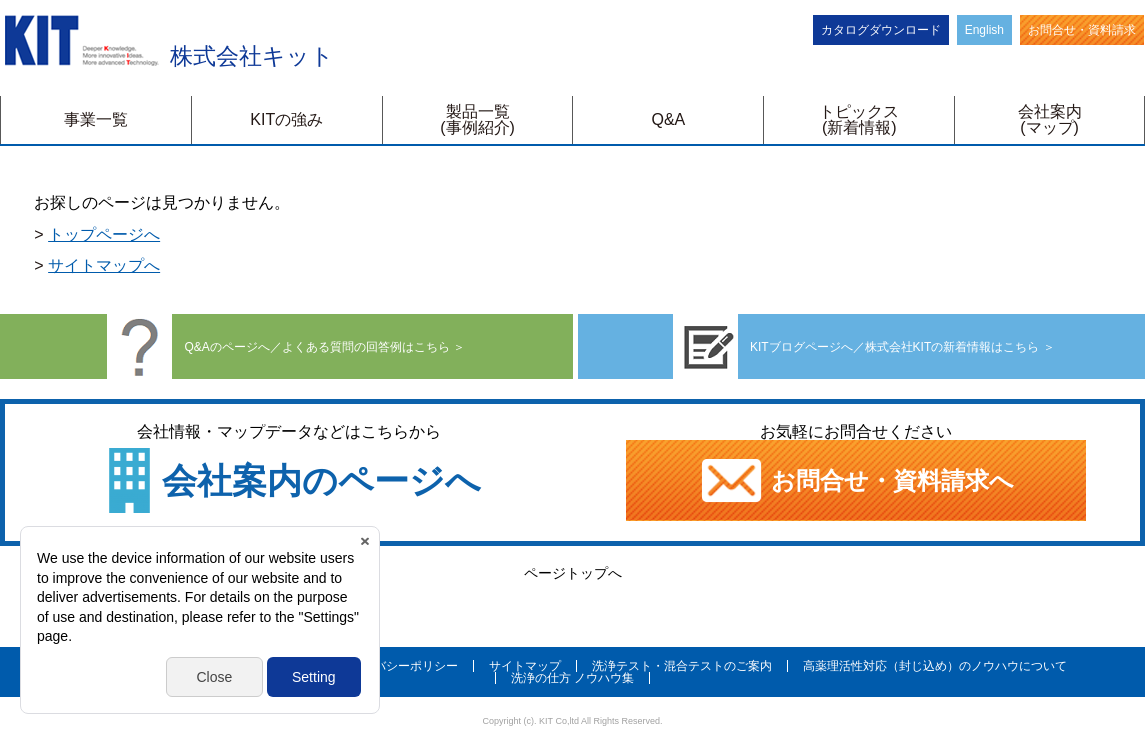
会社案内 (1049, 119)
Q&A (669, 119)
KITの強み (286, 119)
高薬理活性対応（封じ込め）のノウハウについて (935, 666)
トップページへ (104, 234)
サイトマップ (525, 666)
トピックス (859, 119)
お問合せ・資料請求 (1082, 30)
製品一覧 (478, 119)
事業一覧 (96, 119)
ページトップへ (573, 573)
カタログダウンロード (881, 30)
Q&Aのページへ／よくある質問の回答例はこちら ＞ (286, 346)
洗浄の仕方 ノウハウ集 (572, 678)
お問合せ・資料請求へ (856, 480)
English (984, 30)
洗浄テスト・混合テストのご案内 (682, 666)
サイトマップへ (104, 265)
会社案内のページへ (321, 480)
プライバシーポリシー (398, 666)
